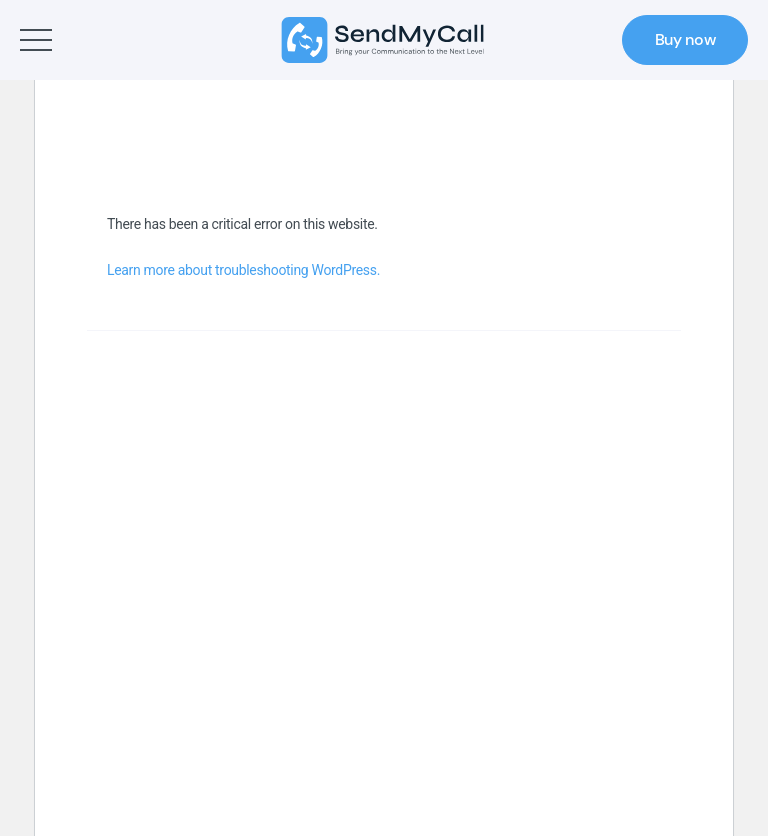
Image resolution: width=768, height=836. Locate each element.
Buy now (685, 39)
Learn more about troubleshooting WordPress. (243, 270)
